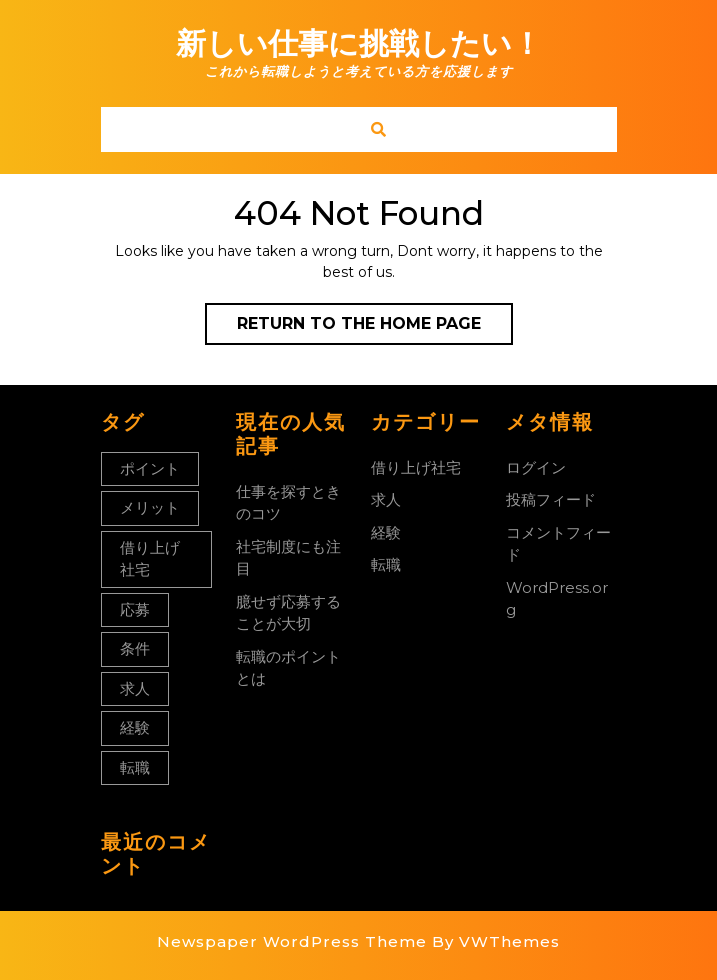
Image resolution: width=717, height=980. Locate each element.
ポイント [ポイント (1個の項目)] (150, 468)
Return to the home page (375, 328)
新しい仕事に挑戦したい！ (359, 43)
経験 (386, 532)
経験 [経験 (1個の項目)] (135, 727)
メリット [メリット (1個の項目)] (150, 507)
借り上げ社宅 (416, 467)
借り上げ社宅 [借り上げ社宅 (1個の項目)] (150, 559)
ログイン (536, 467)
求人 (386, 499)
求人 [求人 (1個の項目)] (135, 688)
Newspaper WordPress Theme (292, 941)
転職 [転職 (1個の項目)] (135, 767)
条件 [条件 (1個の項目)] (135, 648)
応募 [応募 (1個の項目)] (135, 609)
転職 (386, 564)
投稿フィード (551, 499)
